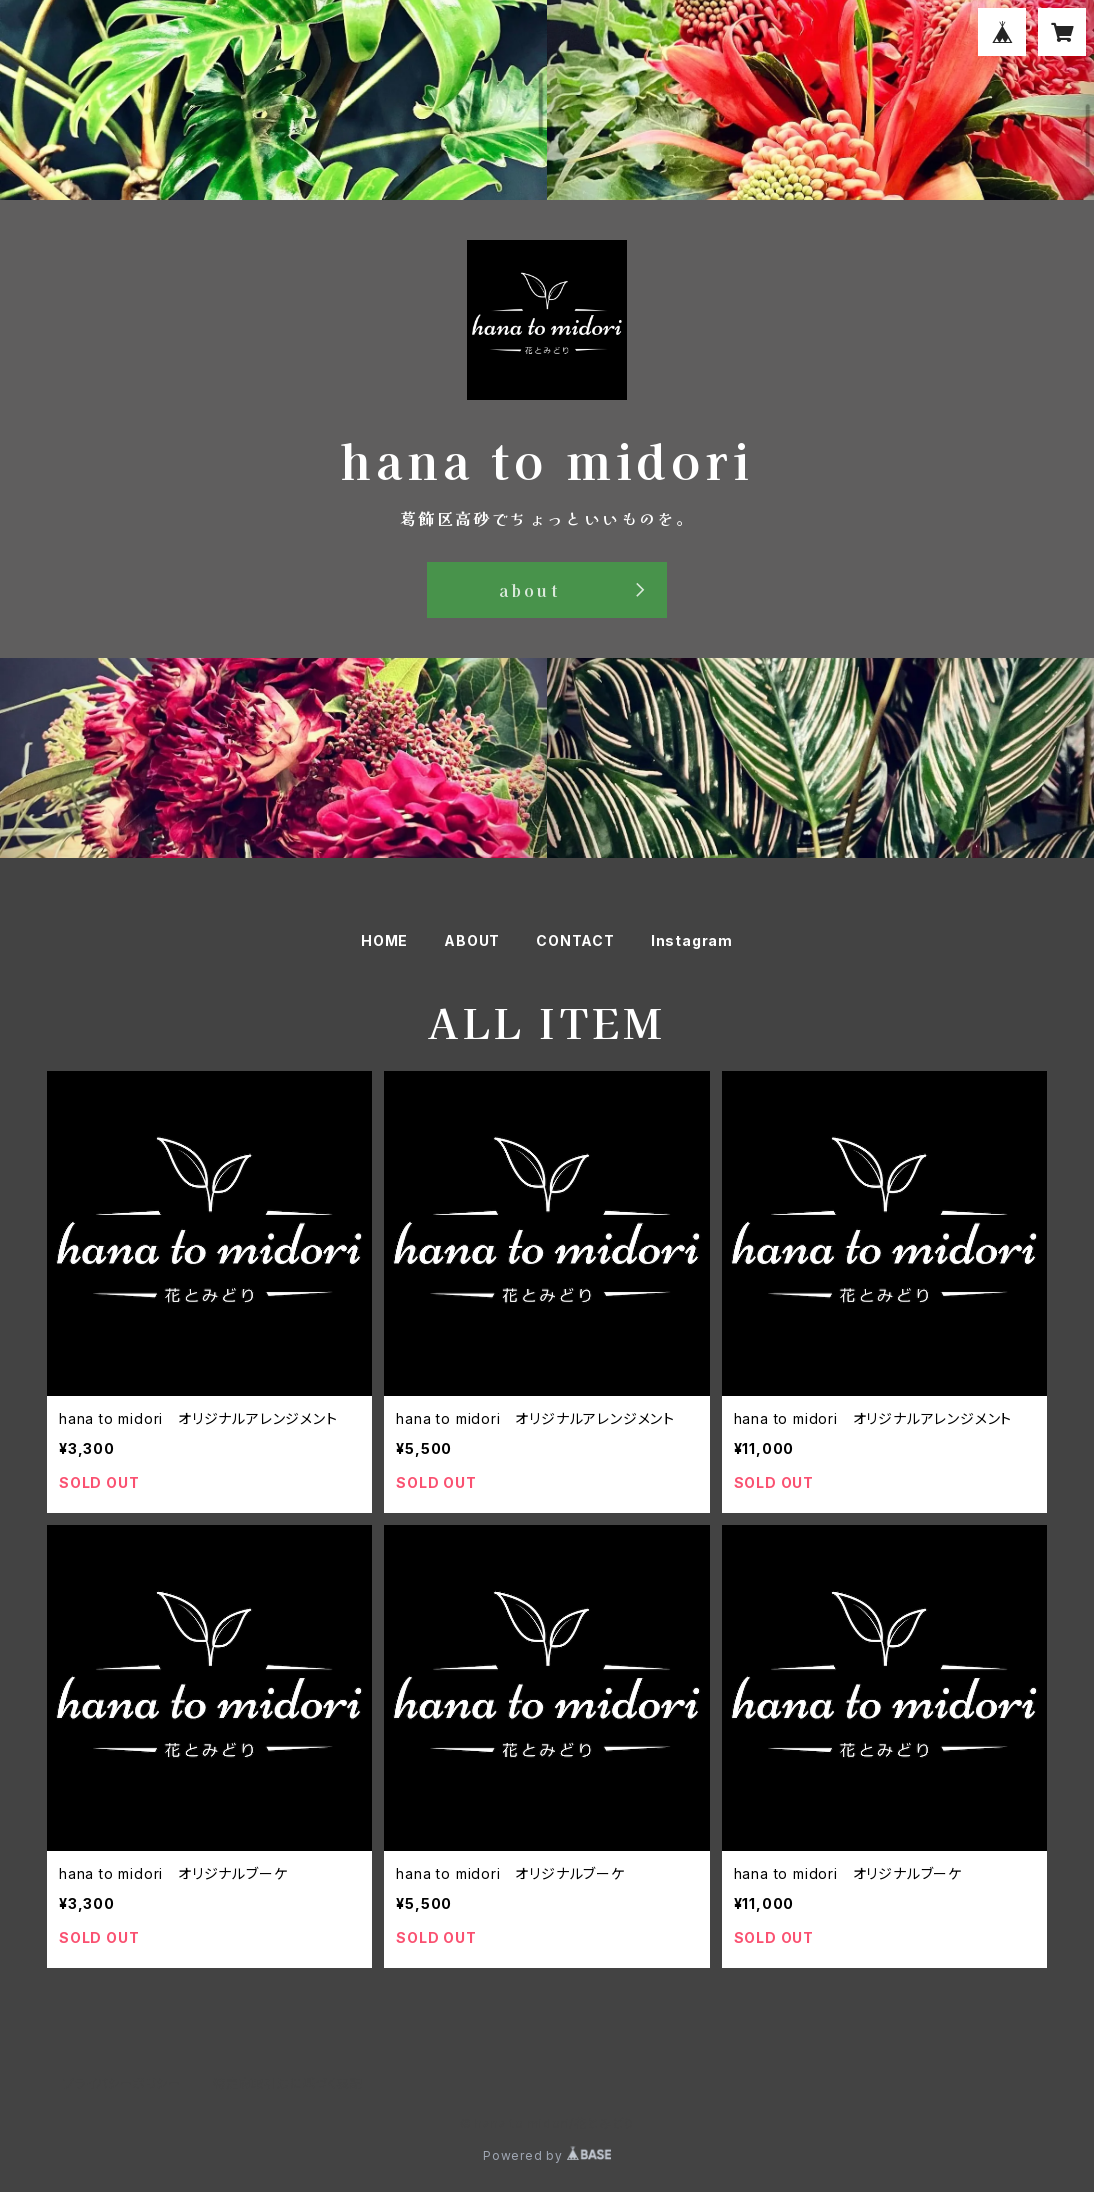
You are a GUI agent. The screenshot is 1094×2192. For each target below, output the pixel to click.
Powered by (547, 2155)
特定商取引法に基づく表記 (288, 2083)
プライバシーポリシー (122, 2083)
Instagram (692, 940)
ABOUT (472, 940)
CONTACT (575, 940)
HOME (384, 940)
